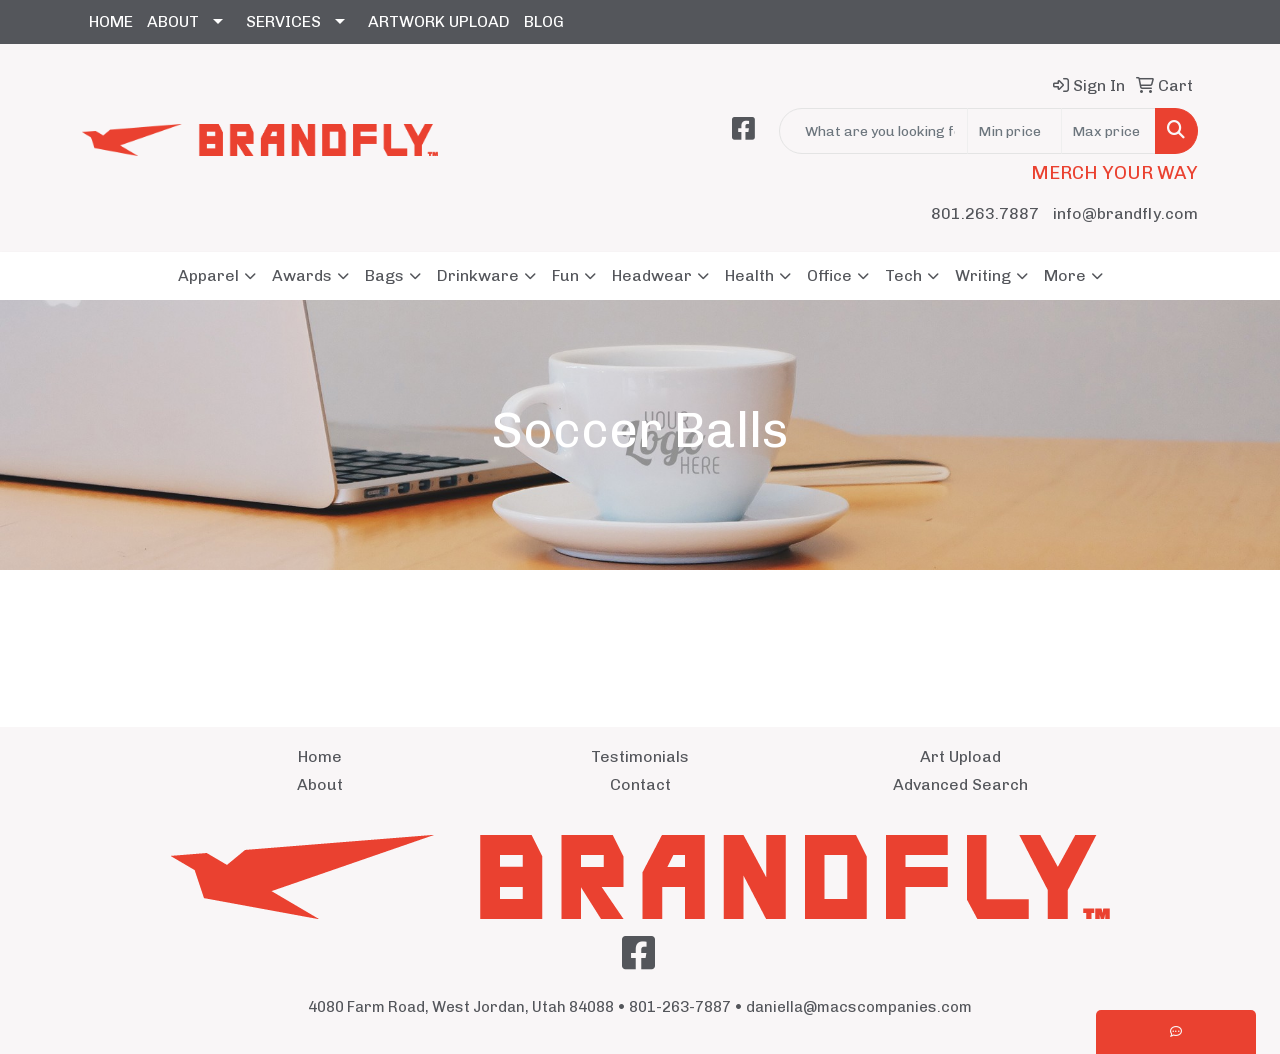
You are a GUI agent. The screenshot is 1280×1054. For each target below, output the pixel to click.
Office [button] (829, 275)
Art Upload (960, 756)
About (320, 784)
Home (320, 756)
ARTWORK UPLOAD (439, 21)
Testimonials (640, 756)
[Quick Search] (873, 131)
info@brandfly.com (1125, 213)
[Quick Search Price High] (1108, 131)
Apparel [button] (208, 275)
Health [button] (749, 275)
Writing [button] (983, 275)
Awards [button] (302, 275)
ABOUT (173, 21)
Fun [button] (565, 275)
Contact (640, 784)
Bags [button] (384, 275)
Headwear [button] (652, 275)
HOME (111, 21)
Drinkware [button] (478, 275)
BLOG (544, 21)
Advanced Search (960, 784)
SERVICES (283, 21)
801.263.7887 (985, 213)
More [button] (1065, 275)
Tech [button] (903, 275)
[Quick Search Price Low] (1014, 131)
